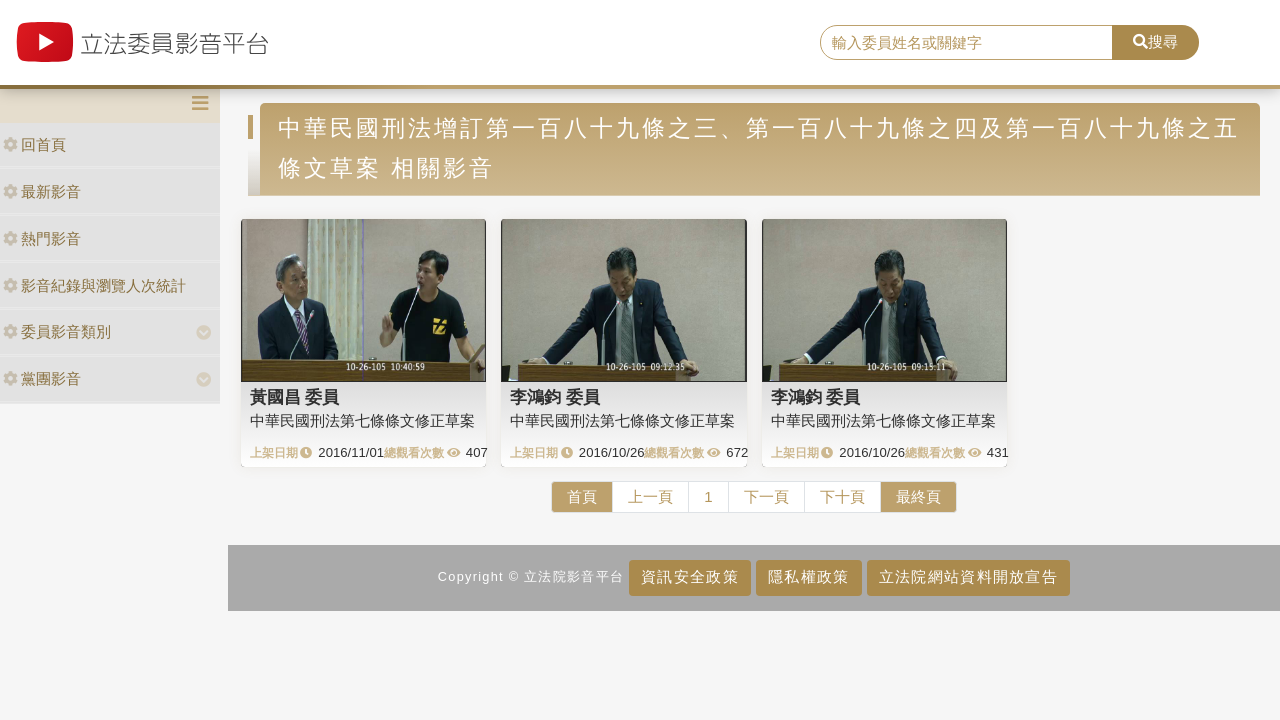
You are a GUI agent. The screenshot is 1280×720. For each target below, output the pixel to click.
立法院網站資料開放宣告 (968, 576)
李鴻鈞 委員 (555, 397)
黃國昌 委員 (295, 397)
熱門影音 (42, 238)
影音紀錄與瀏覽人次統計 (94, 285)
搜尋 (1155, 41)
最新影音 (42, 191)
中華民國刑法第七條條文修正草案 (362, 420)
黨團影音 (42, 378)
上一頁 (650, 496)
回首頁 (34, 144)
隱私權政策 (808, 576)
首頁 (582, 496)
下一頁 (766, 496)
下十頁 (842, 496)
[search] (966, 43)
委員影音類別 (57, 331)
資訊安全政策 (690, 576)
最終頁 (918, 496)
